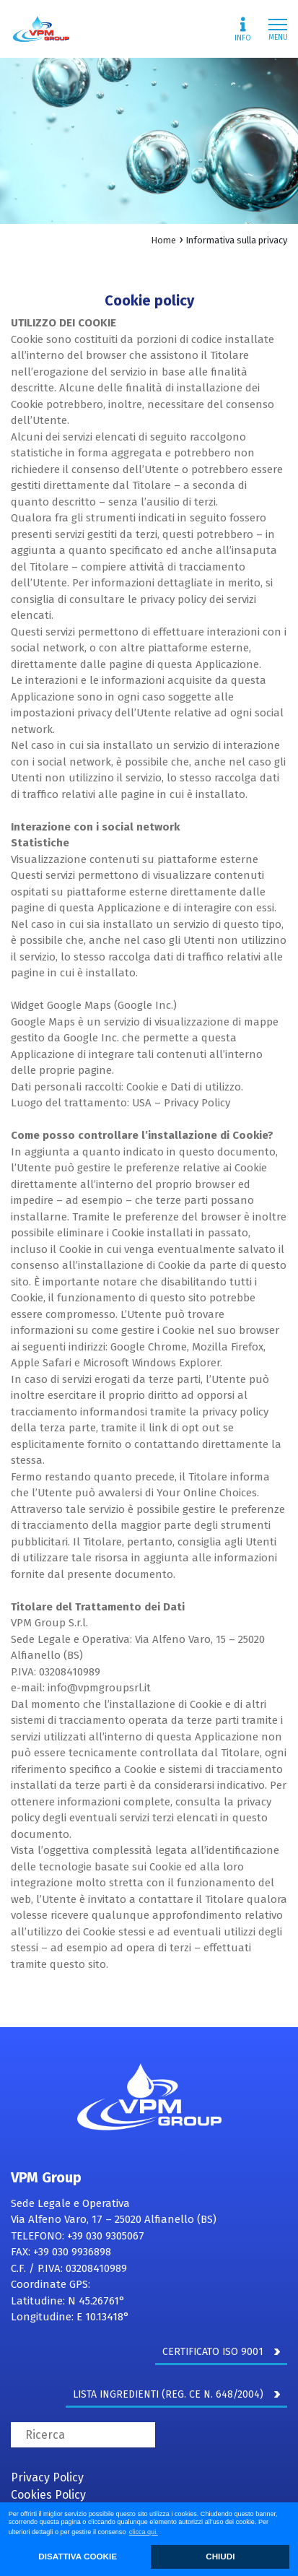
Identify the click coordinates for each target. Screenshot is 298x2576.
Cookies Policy (48, 2495)
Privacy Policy (47, 2477)
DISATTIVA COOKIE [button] (77, 2556)
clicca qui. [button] (143, 2532)
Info (243, 30)
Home (163, 240)
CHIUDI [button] (220, 2556)
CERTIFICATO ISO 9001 (221, 2352)
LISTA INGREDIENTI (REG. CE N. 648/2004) (176, 2394)
